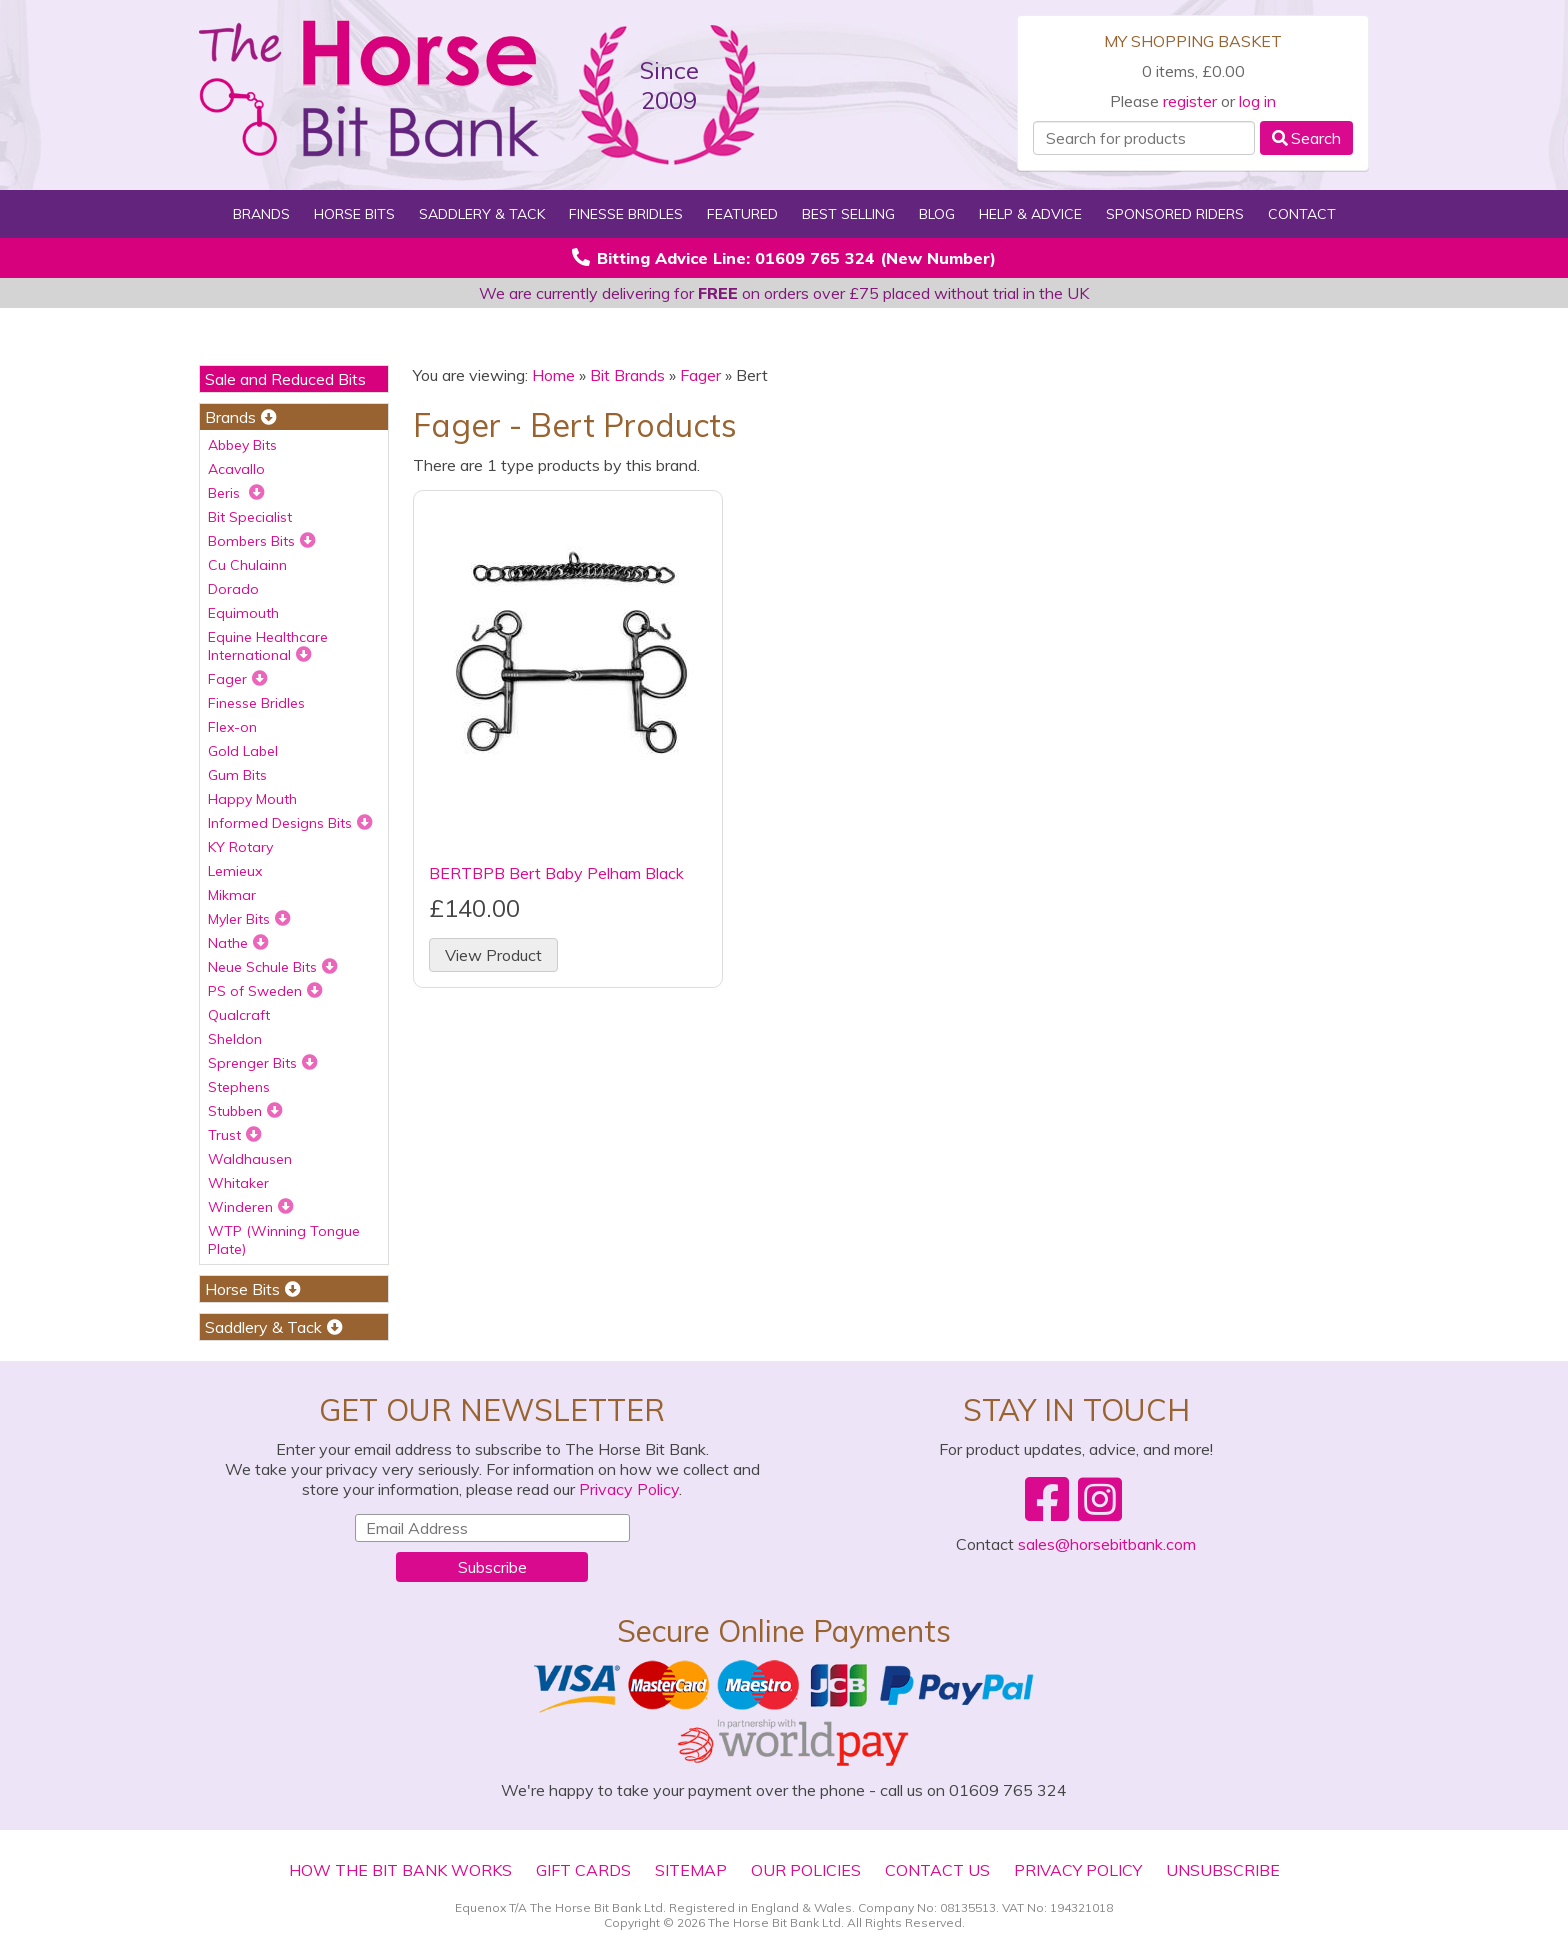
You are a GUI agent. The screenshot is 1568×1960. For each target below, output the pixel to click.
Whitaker (238, 1183)
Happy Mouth (252, 799)
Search (1306, 138)
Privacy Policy (629, 1489)
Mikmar (232, 895)
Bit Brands (627, 375)
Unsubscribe (1223, 1870)
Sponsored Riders (1175, 214)
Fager (238, 679)
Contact (1302, 214)
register (1190, 101)
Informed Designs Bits (290, 823)
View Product (493, 955)
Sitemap (691, 1870)
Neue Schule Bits (273, 967)
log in (1257, 101)
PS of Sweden (265, 991)
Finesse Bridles (626, 214)
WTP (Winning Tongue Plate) (284, 1240)
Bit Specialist (250, 517)
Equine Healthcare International (268, 646)
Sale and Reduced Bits (285, 379)
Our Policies (806, 1870)
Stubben (245, 1111)
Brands (261, 214)
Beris (236, 493)
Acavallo (236, 469)
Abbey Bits (242, 445)
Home (553, 375)
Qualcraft (239, 1015)
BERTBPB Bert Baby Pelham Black (556, 873)
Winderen (251, 1207)
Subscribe (492, 1567)
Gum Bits (237, 775)
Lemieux (235, 871)
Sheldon (235, 1039)
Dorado (233, 589)
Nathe (238, 943)
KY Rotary (240, 847)
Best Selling (848, 214)
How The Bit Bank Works (400, 1870)
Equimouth (243, 613)
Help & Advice (1030, 214)
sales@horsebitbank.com (1107, 1544)
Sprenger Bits (263, 1063)
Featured (742, 214)
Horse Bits (354, 214)
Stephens (239, 1087)
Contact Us (937, 1870)
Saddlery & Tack (482, 214)
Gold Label (243, 751)
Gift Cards (583, 1870)
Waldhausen (250, 1159)
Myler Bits (249, 919)
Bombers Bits (262, 541)
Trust (235, 1135)
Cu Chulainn (247, 565)
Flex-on (232, 727)
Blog (937, 214)
